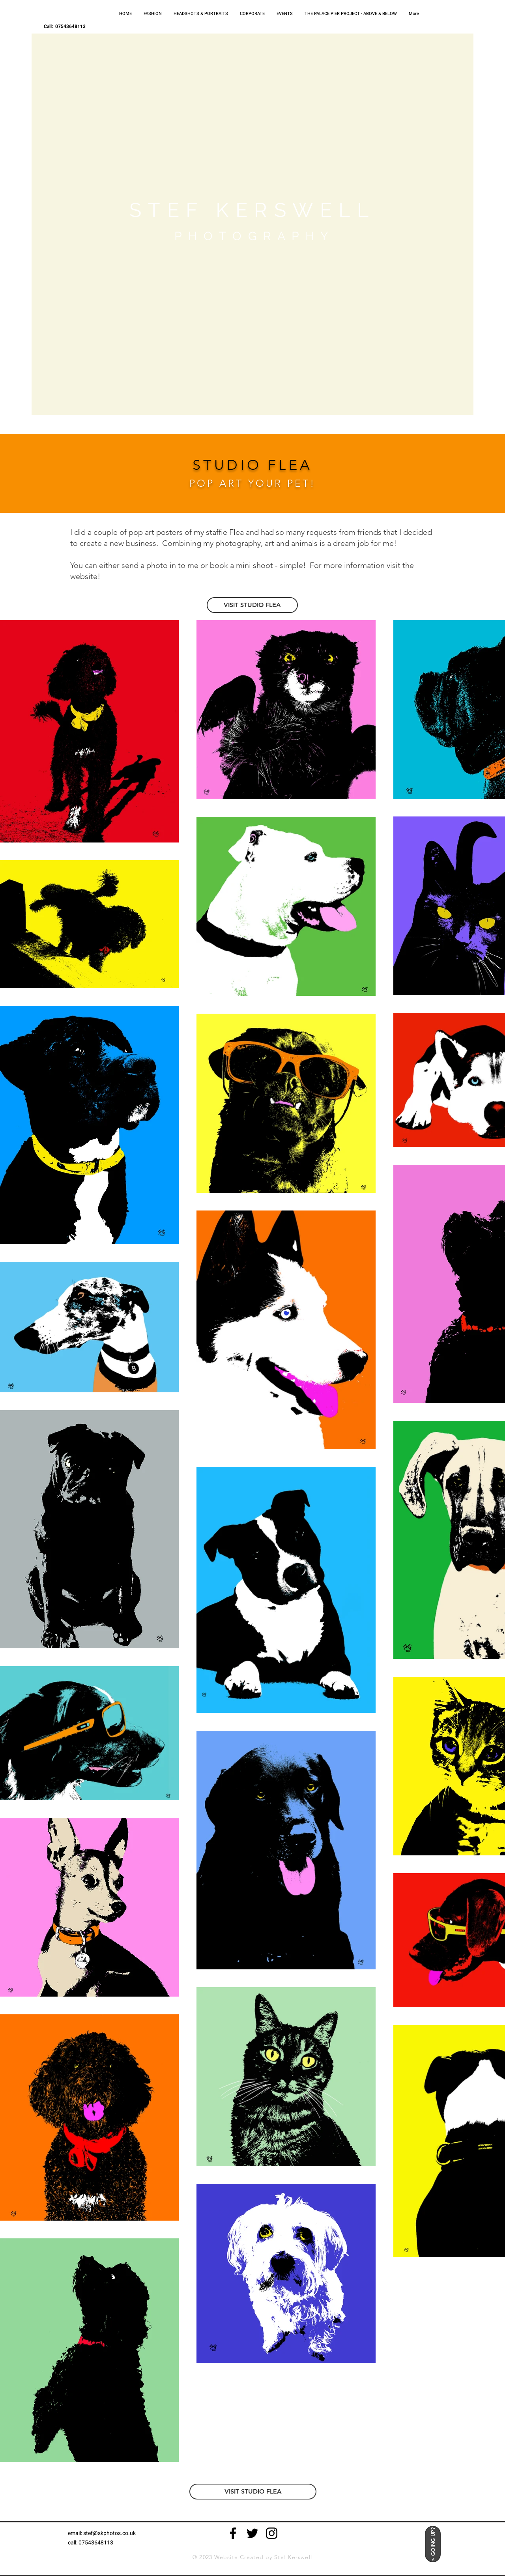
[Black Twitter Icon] (252, 2533)
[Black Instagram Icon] (271, 2533)
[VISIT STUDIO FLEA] (252, 605)
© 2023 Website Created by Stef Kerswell (252, 2557)
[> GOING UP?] (433, 2544)
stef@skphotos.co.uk (109, 2533)
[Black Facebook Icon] (233, 2533)
